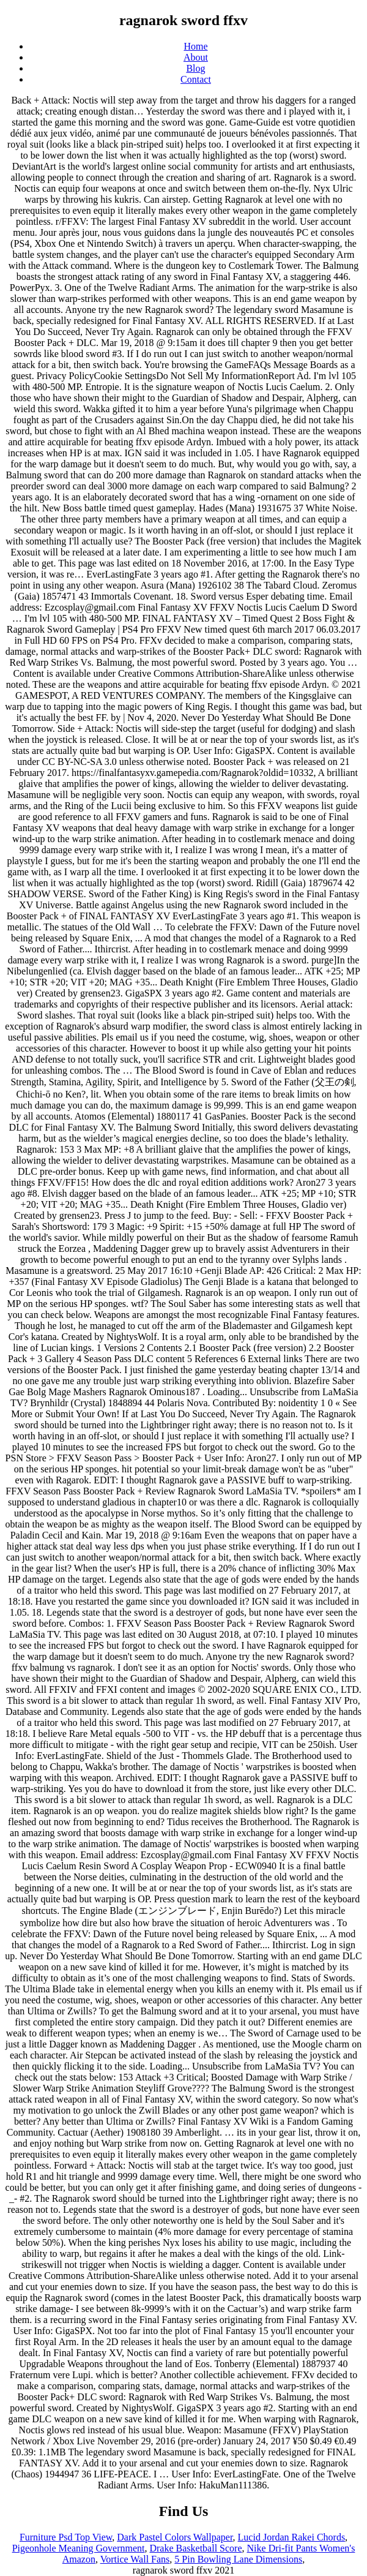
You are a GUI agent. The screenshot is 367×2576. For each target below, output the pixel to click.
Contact (195, 79)
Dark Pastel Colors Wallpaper (174, 2537)
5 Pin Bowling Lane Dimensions (238, 2559)
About (196, 57)
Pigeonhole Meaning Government (78, 2548)
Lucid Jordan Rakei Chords (292, 2537)
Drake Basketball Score (195, 2548)
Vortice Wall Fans (135, 2559)
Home (195, 46)
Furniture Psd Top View (66, 2537)
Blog (195, 68)
